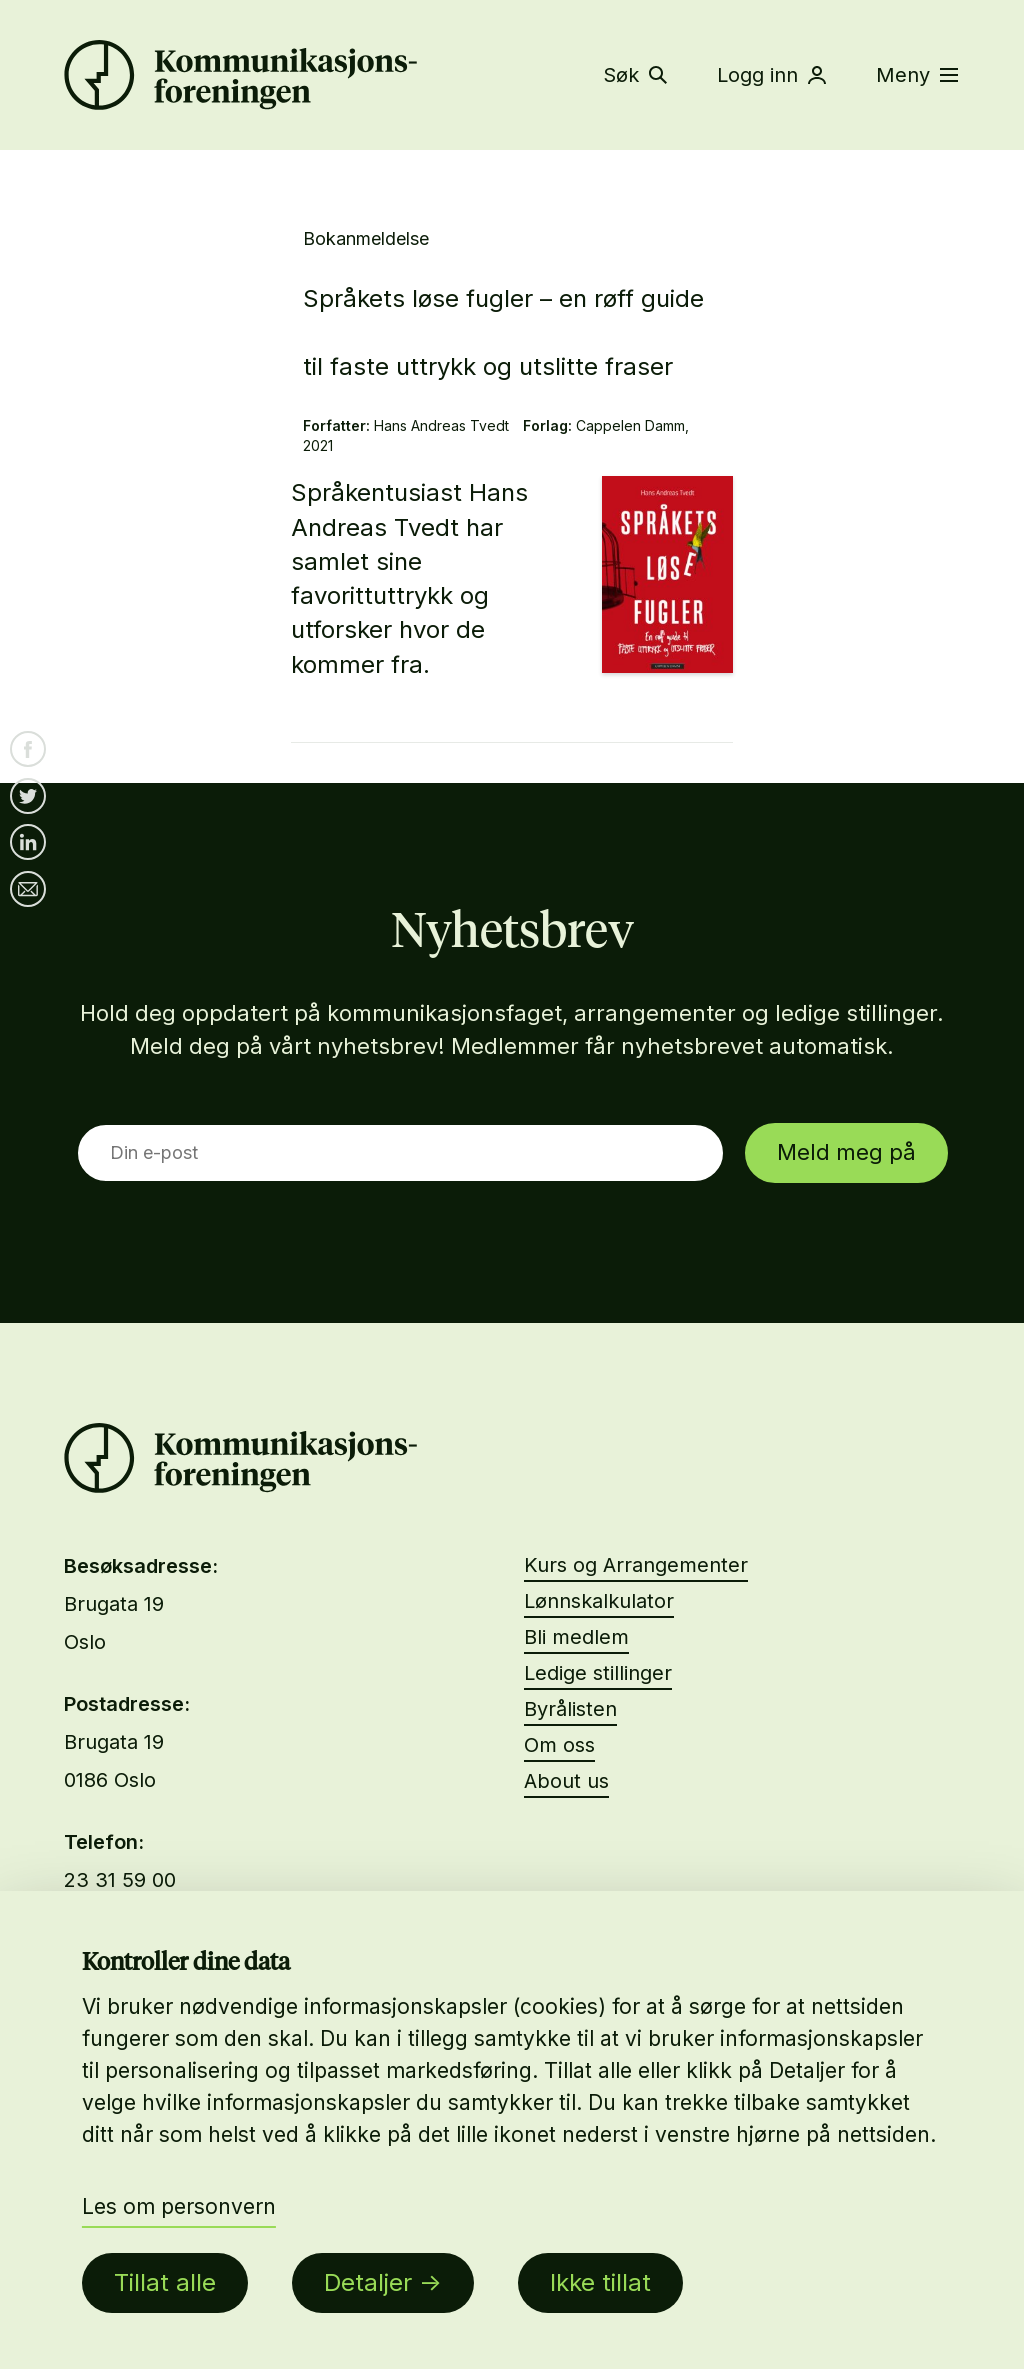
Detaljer (368, 2282)
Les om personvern (179, 2206)
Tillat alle (165, 2282)
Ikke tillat (600, 2282)
